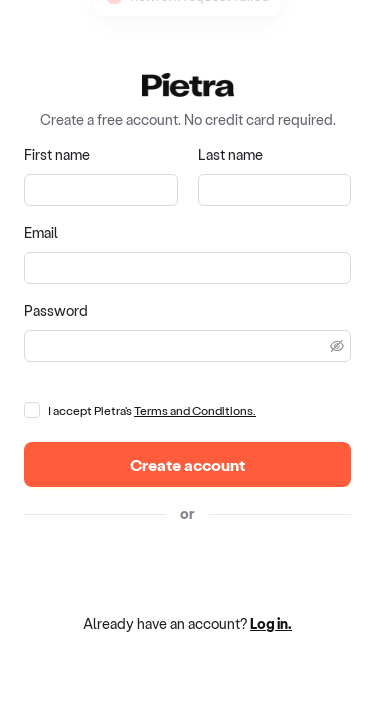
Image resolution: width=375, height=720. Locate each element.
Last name (230, 154)
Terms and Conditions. (195, 410)
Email (41, 232)
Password (56, 310)
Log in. (271, 623)
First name (57, 154)
